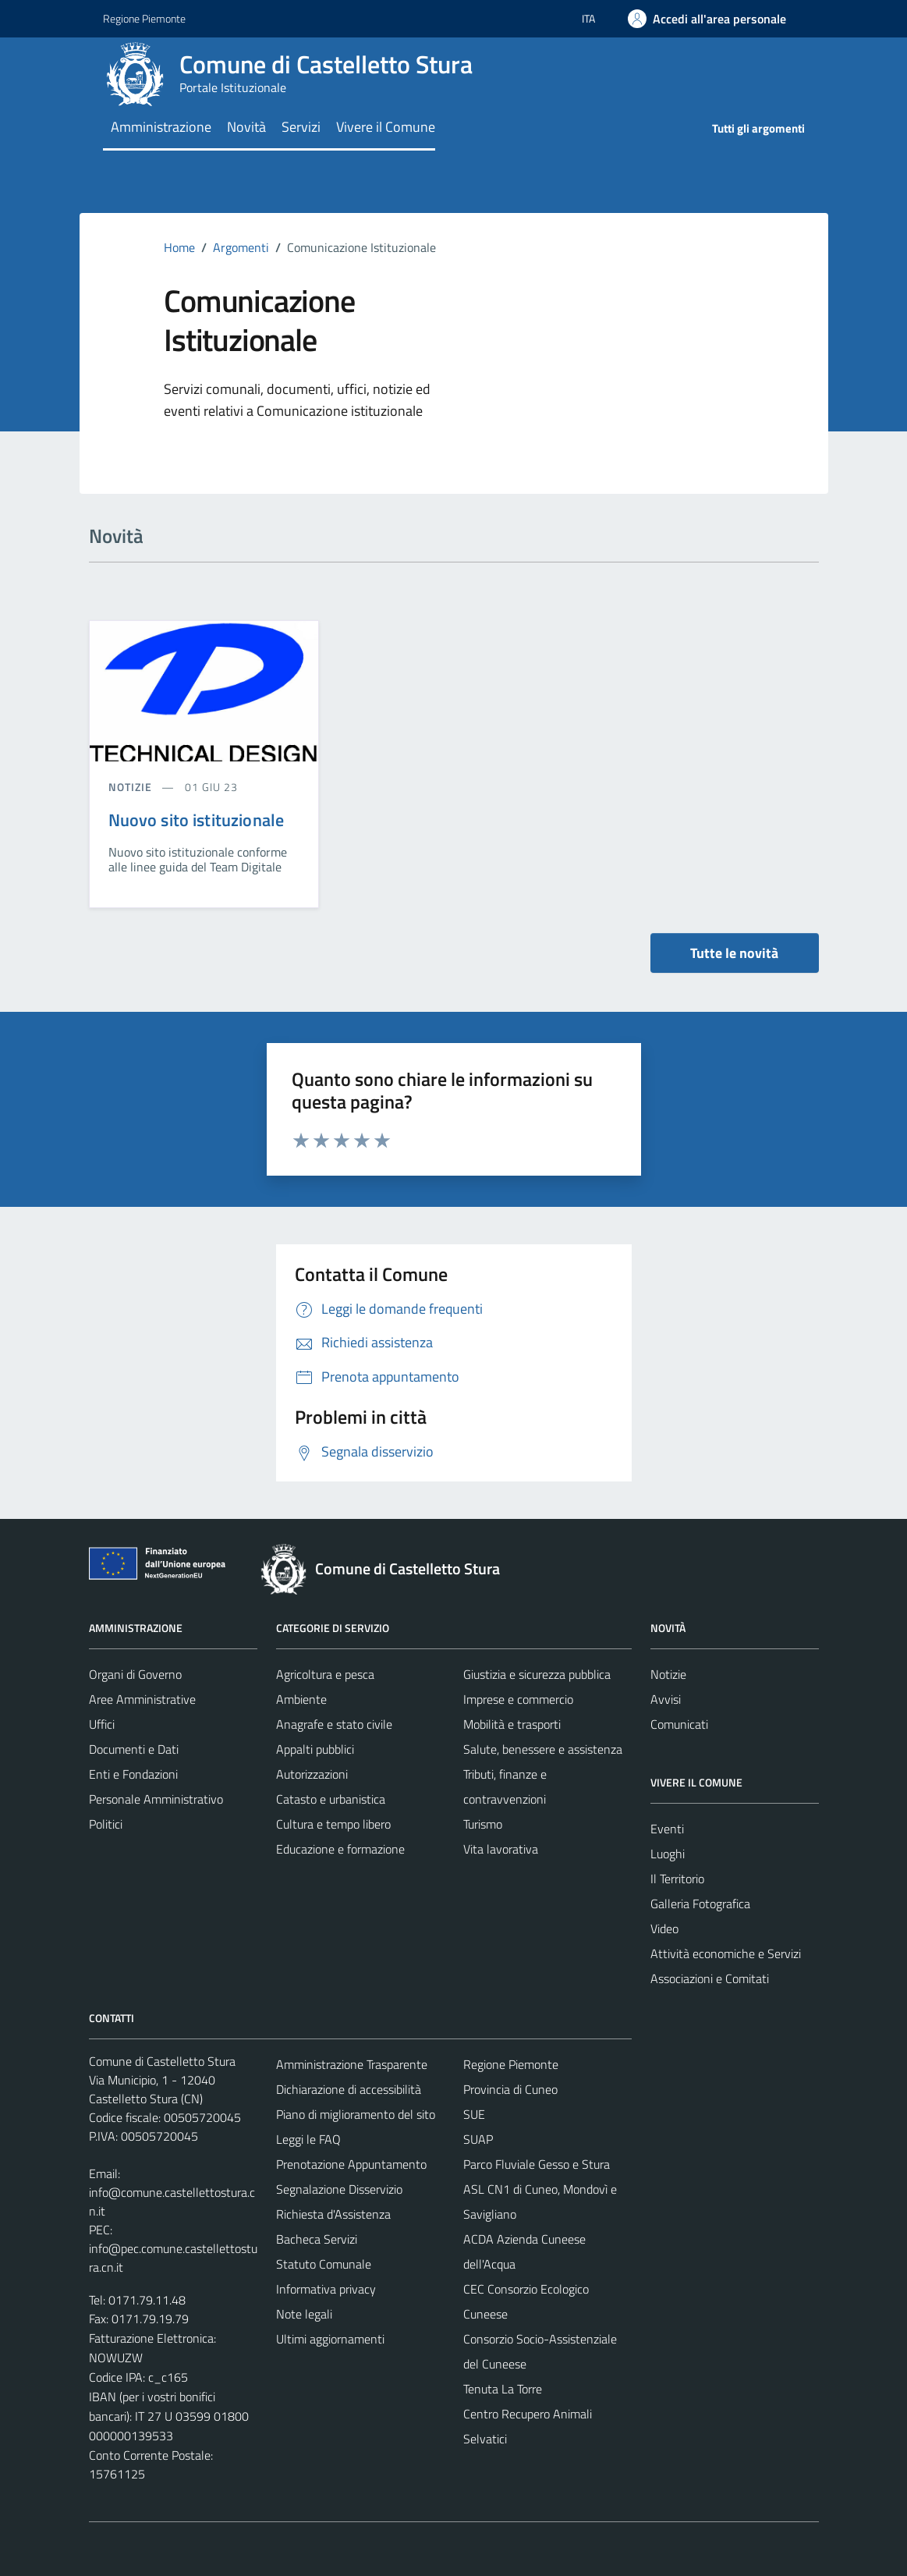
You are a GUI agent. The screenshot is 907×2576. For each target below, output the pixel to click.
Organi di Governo (135, 1674)
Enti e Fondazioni (133, 1774)
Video (664, 1928)
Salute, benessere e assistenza (542, 1749)
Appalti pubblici (315, 1749)
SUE (474, 2114)
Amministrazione (161, 126)
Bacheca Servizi (316, 2239)
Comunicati (679, 1724)
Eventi (667, 1828)
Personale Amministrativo (156, 1799)
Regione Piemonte (510, 2064)
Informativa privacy (326, 2289)
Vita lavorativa (500, 1849)
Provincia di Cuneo (510, 2089)
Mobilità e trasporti (512, 1724)
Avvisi (665, 1699)
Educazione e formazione (340, 1849)
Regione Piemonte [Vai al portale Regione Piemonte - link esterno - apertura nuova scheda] (144, 18)
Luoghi (667, 1853)
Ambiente (301, 1699)
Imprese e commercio (518, 1699)
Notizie (668, 1674)
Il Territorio (677, 1878)
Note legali (304, 2314)
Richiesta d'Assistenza (333, 2214)
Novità (246, 126)
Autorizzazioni (312, 1774)
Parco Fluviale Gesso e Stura (536, 2164)
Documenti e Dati (134, 1749)
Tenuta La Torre (502, 2388)
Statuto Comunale (323, 2264)
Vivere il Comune (385, 126)
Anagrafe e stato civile (334, 1724)
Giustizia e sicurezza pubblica (537, 1674)
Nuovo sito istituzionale (196, 819)
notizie (132, 787)
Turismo (482, 1824)
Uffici (102, 1724)
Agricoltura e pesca (325, 1674)
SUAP (478, 2139)
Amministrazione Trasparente (351, 2064)
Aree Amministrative (142, 1699)
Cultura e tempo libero (333, 1824)
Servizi (301, 126)
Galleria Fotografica (700, 1903)
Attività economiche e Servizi (725, 1953)
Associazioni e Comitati (709, 1978)
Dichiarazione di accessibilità (348, 2089)
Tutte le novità (734, 952)
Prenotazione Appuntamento (351, 2164)
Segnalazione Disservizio (339, 2189)
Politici (105, 1824)
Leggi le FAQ (308, 2139)
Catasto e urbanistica (330, 1799)
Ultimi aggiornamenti (330, 2338)
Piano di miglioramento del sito (355, 2114)
